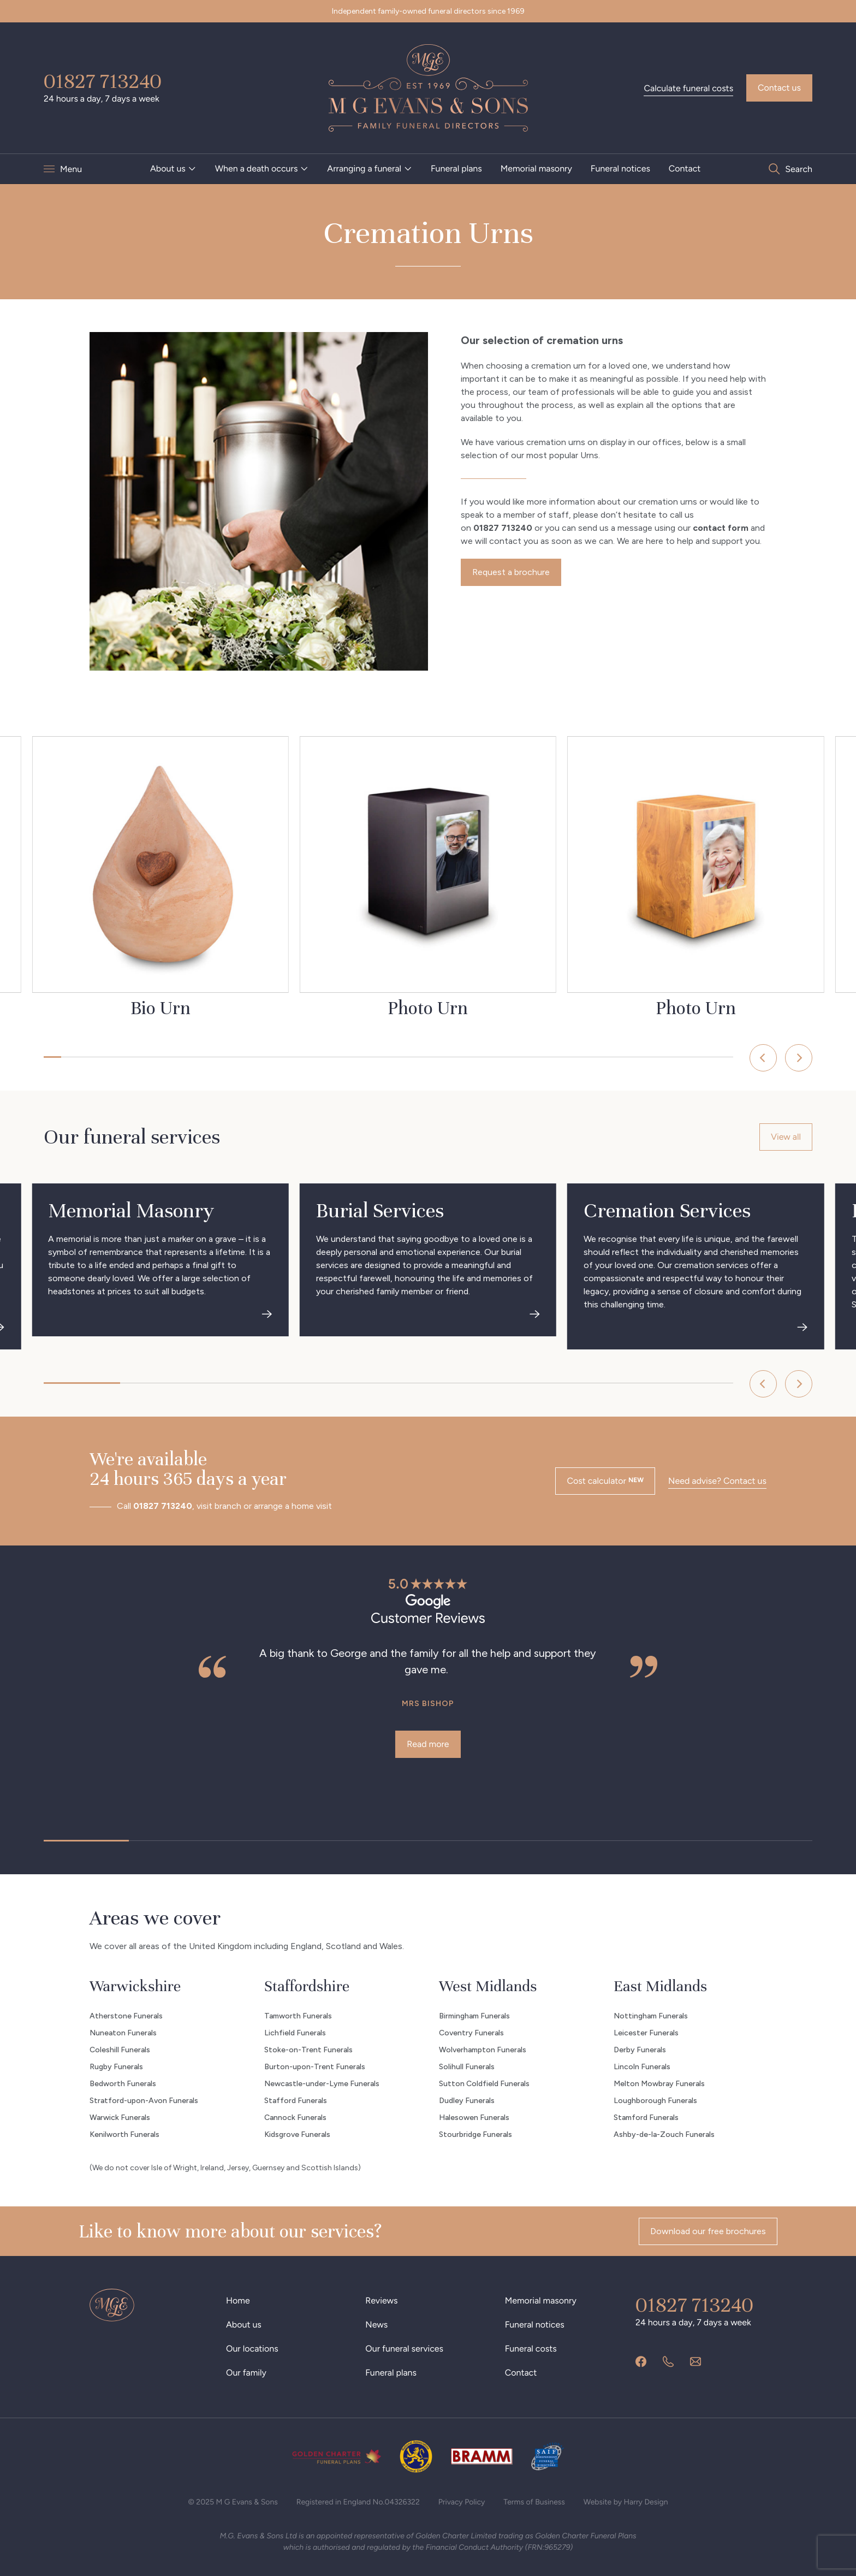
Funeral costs (531, 2348)
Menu (71, 169)
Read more (428, 1744)
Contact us (779, 87)
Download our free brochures (708, 2231)
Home (238, 2300)
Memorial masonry (536, 168)
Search (798, 169)
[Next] (798, 1057)
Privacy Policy (461, 2502)
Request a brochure (511, 572)
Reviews (381, 2300)
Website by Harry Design (626, 2502)
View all (786, 1137)
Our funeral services (404, 2348)
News (376, 2324)
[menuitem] (173, 168)
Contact (685, 168)
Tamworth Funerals (298, 2016)
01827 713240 (103, 81)
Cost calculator (605, 1481)
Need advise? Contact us (717, 1481)
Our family (246, 2372)
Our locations (252, 2348)
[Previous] (763, 1057)
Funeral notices (620, 168)
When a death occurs (256, 168)
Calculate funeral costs (688, 88)
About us (168, 168)
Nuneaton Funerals (123, 2033)
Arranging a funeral (364, 168)
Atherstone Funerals (126, 2016)
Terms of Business (534, 2502)
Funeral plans (456, 168)
